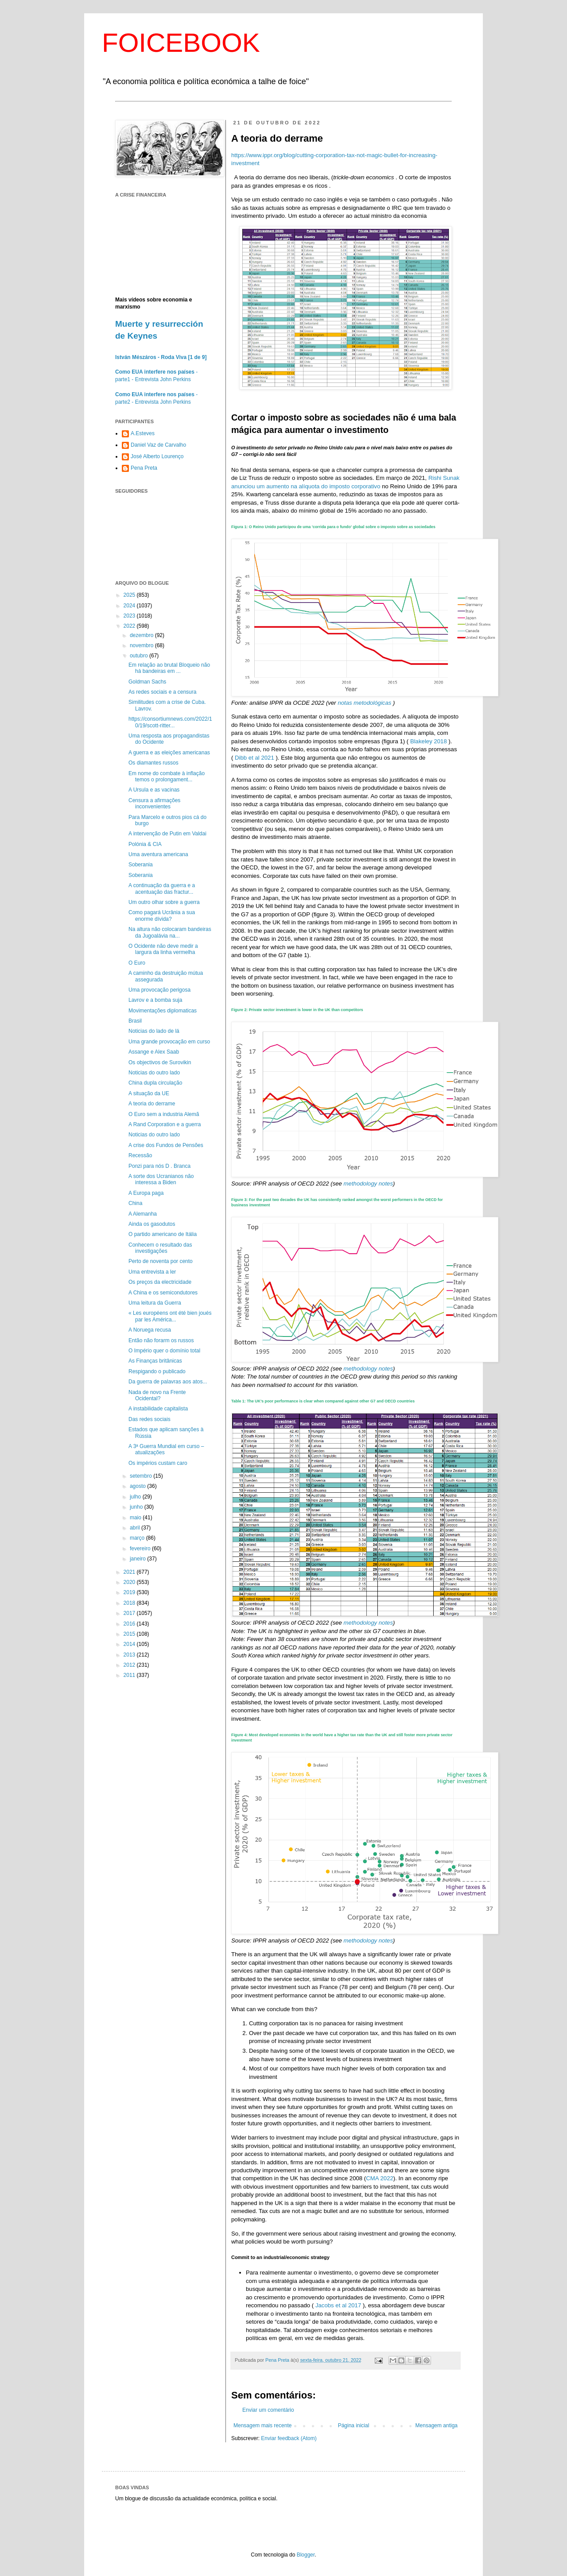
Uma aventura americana (158, 854)
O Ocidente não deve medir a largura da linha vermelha (163, 949)
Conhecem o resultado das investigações (160, 1248)
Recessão (140, 1155)
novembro (142, 645)
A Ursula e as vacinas (153, 790)
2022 (130, 626)
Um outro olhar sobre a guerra (164, 902)
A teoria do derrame (151, 1104)
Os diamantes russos (153, 763)
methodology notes (368, 1183)
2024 (130, 605)
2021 (130, 1572)
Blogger (306, 2555)
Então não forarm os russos (161, 1340)
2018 (130, 1603)
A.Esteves (143, 433)
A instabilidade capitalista (158, 1409)
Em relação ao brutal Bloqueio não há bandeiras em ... (169, 668)
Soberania (140, 864)
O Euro (136, 963)
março (138, 1538)
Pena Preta (144, 468)
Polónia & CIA (145, 844)
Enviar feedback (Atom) (288, 2438)
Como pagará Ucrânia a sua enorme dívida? (161, 915)
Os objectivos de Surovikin (159, 1062)
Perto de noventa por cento (160, 1261)
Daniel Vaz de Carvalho (158, 445)
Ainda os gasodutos (151, 1224)
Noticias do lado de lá (153, 1031)
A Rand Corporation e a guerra (164, 1124)
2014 (130, 1644)
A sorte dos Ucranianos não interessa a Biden (161, 1179)
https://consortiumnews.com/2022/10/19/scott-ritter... (170, 722)
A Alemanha (142, 1214)
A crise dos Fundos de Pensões (165, 1145)
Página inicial (353, 2425)
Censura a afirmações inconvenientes (154, 803)
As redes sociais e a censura (162, 692)
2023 (130, 616)
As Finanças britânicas (155, 1361)
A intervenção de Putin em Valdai (167, 833)
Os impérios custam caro (157, 1463)
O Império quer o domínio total (164, 1351)
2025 (130, 595)
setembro (141, 1476)
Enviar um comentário (268, 2410)
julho (136, 1497)
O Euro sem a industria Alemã (163, 1114)
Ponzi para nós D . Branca (159, 1166)
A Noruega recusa (149, 1330)
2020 (130, 1582)
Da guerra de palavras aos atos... (167, 1382)
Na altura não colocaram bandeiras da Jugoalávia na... (169, 932)
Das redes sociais (149, 1419)
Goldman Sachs (147, 682)
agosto (138, 1486)
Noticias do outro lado (154, 1073)
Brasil (135, 1021)
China (135, 1203)
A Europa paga (145, 1193)
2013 (130, 1655)
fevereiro (141, 1548)
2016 (130, 1624)
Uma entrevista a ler (152, 1272)
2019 (130, 1592)
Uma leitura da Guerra (154, 1303)
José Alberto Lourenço (157, 456)
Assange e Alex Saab (153, 1052)
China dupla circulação (155, 1083)
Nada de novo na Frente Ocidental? (157, 1395)
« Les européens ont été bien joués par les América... (169, 1316)
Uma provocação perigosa (159, 990)
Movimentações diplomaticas (162, 1011)
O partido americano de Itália (162, 1234)
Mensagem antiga (437, 2425)
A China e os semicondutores (163, 1293)
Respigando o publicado (157, 1371)
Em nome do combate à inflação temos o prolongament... (166, 776)
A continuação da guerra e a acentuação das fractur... (161, 888)
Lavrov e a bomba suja (155, 1000)
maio (136, 1517)
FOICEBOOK (181, 43)
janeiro (138, 1559)
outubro (139, 656)
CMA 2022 (379, 2178)
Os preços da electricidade (159, 1282)
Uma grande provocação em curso (169, 1042)
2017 (130, 1613)
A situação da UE (148, 1093)
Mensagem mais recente (262, 2425)
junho (137, 1507)
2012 (130, 1665)
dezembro (142, 635)
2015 (130, 1634)
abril (135, 1528)
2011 (130, 1675)
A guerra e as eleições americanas (169, 752)
